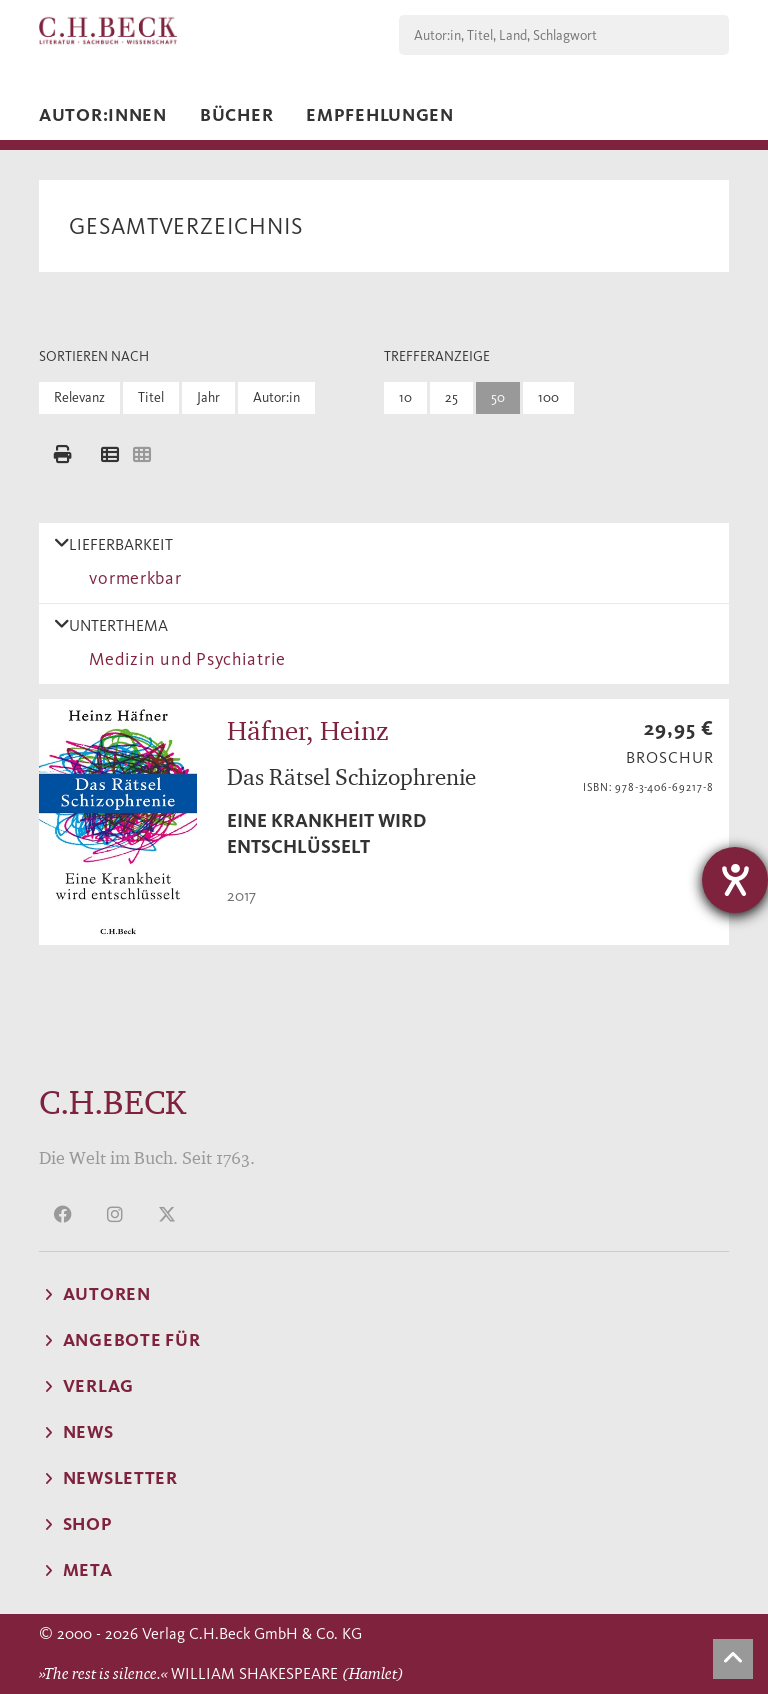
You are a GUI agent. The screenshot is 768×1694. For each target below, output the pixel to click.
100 (548, 397)
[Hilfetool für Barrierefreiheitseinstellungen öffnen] (735, 880)
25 (451, 397)
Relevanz (79, 397)
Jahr (208, 397)
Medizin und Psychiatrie (183, 659)
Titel (151, 397)
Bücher (236, 115)
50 (498, 397)
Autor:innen (103, 115)
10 (405, 397)
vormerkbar (131, 578)
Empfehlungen (380, 115)
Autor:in (276, 397)
